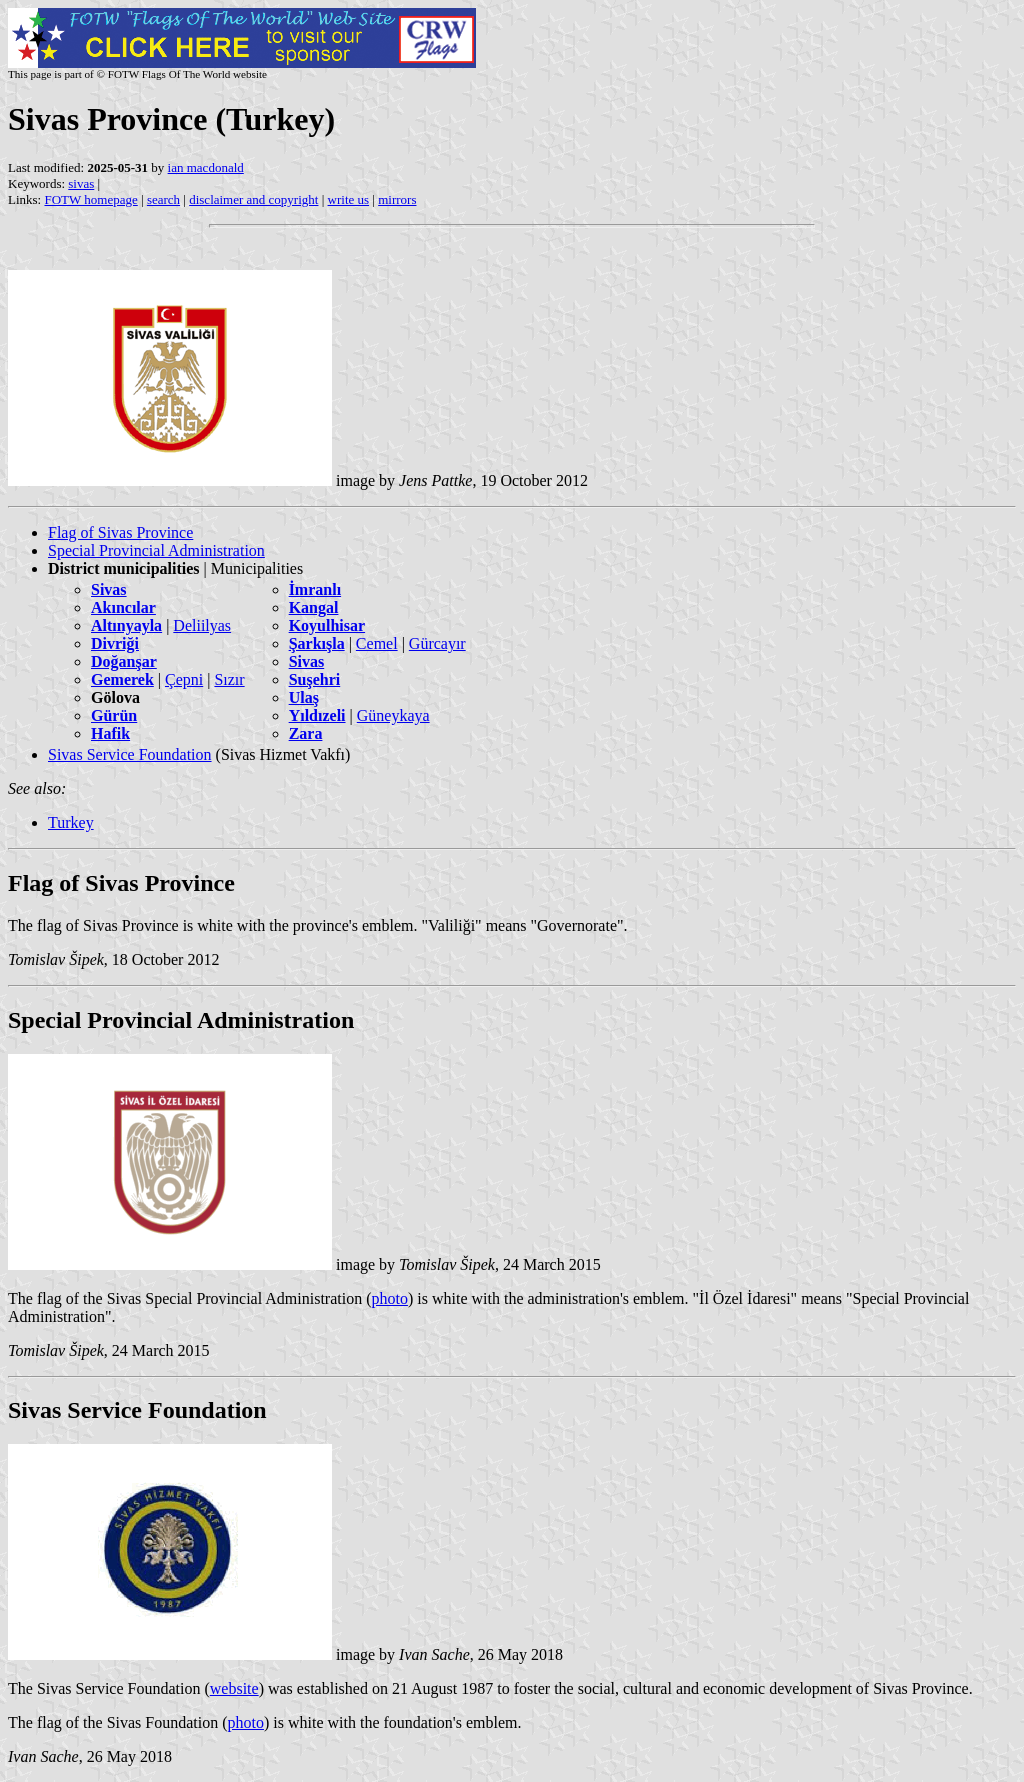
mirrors (397, 199)
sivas (81, 183)
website (234, 1688)
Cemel (377, 643)
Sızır (229, 679)
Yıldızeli (317, 715)
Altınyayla (126, 625)
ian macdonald (206, 167)
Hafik (110, 733)
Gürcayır (437, 643)
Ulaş (304, 697)
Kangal (314, 607)
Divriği (115, 643)
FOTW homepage (90, 199)
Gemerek (122, 679)
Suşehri (315, 679)
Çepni (184, 679)
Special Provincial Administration (156, 550)
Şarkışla (317, 643)
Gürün (114, 715)
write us (349, 199)
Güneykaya (393, 715)
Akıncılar (123, 607)
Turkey (71, 822)
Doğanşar (124, 661)
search (163, 199)
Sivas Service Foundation (130, 754)
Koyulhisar (327, 625)
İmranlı (315, 589)
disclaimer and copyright (253, 199)
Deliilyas (202, 625)
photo (389, 1298)
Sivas (109, 589)
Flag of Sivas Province (120, 532)
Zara (306, 733)
